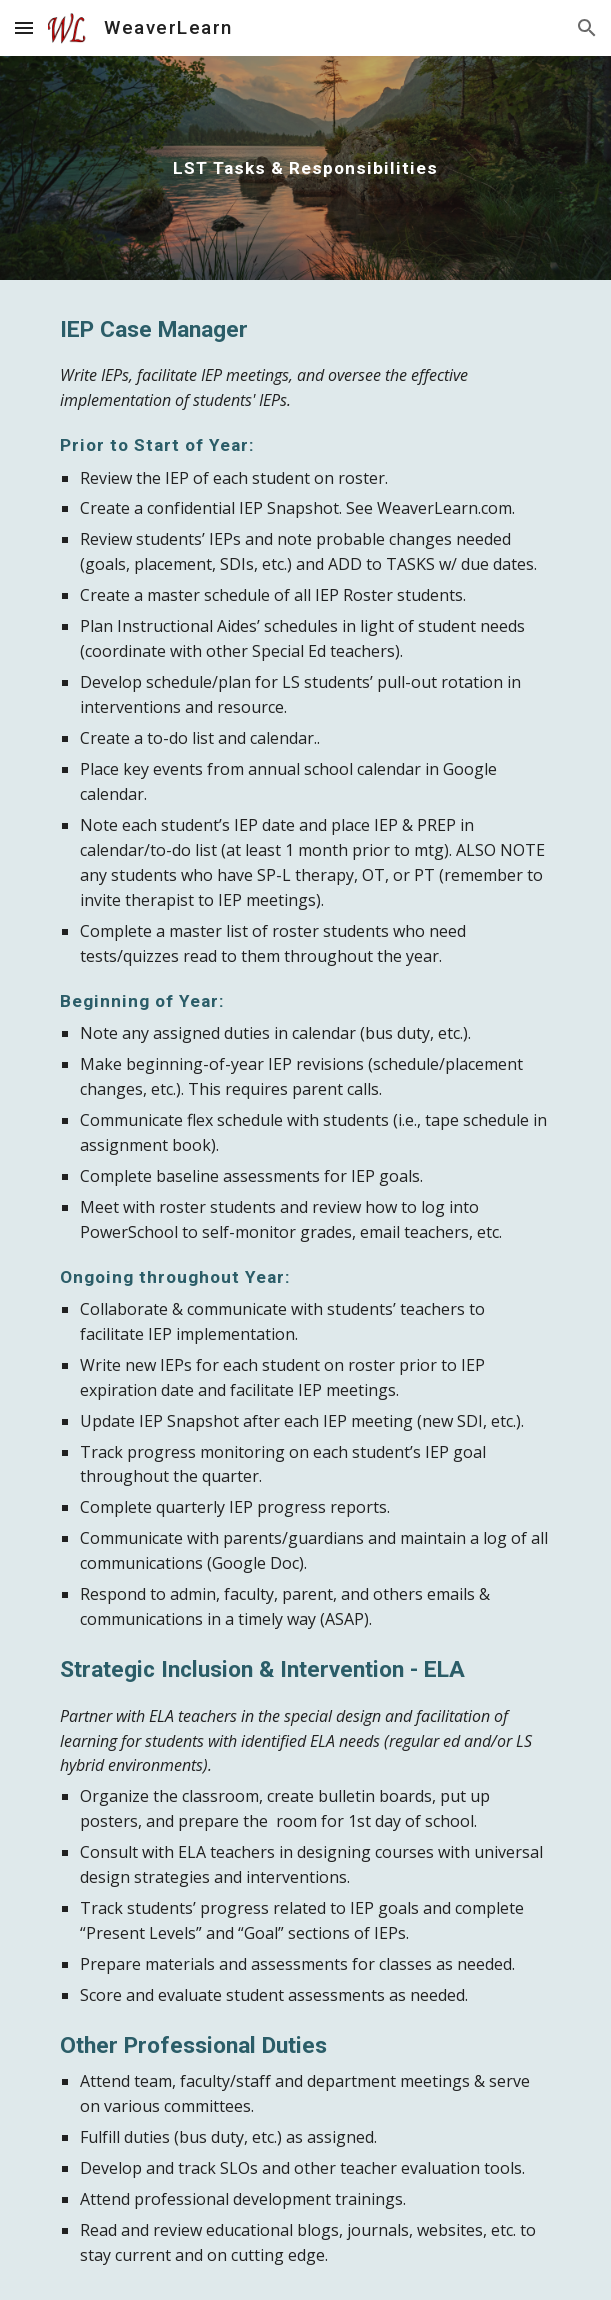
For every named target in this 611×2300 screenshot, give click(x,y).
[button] (24, 27)
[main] (305, 168)
